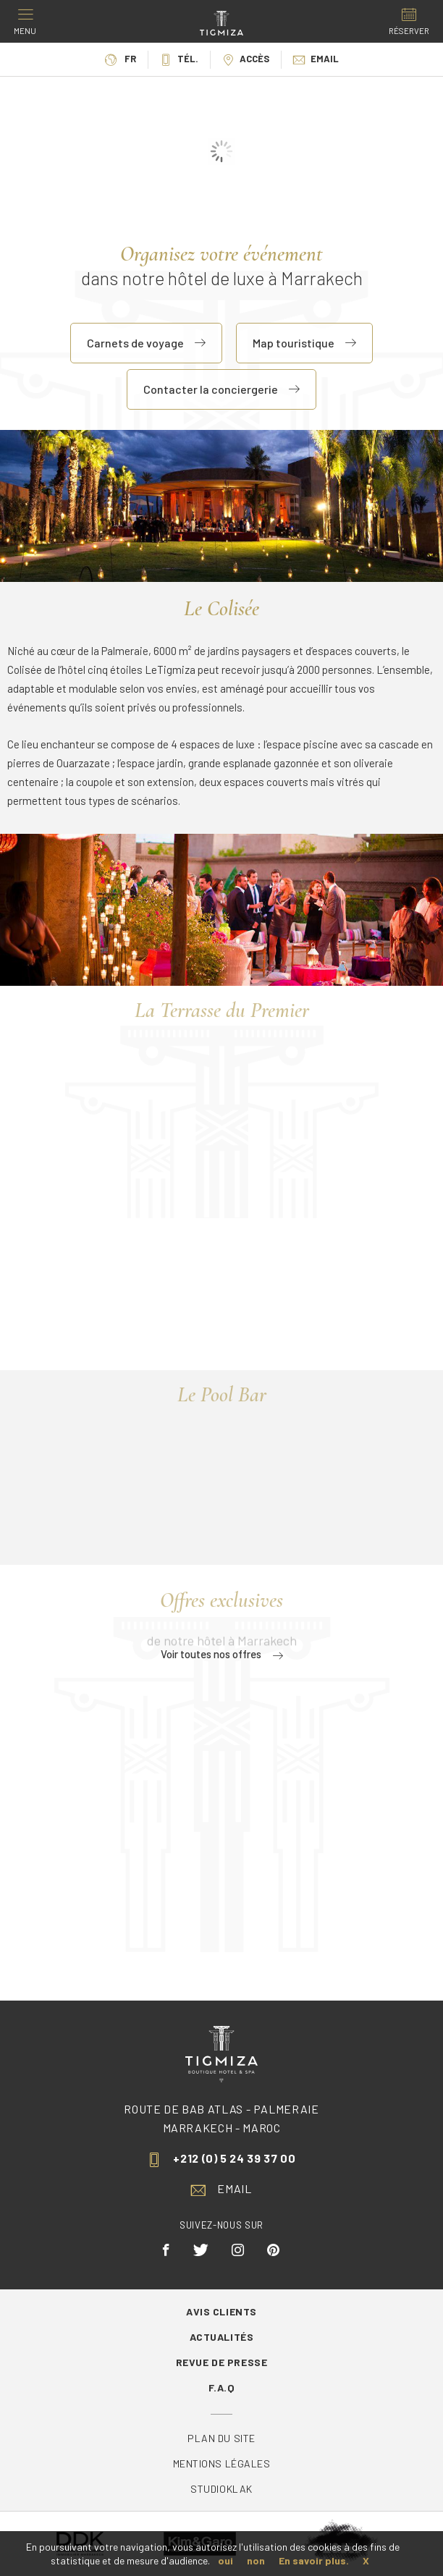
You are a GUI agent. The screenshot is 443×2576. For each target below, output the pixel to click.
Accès (245, 58)
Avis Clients (221, 2311)
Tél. (179, 58)
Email (316, 58)
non (256, 2560)
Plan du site (221, 2438)
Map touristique (304, 343)
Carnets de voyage (146, 343)
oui (225, 2560)
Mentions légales (222, 2463)
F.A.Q (221, 2387)
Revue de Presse (221, 2362)
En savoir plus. (314, 2560)
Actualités (222, 2337)
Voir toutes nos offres (222, 1653)
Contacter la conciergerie (221, 389)
